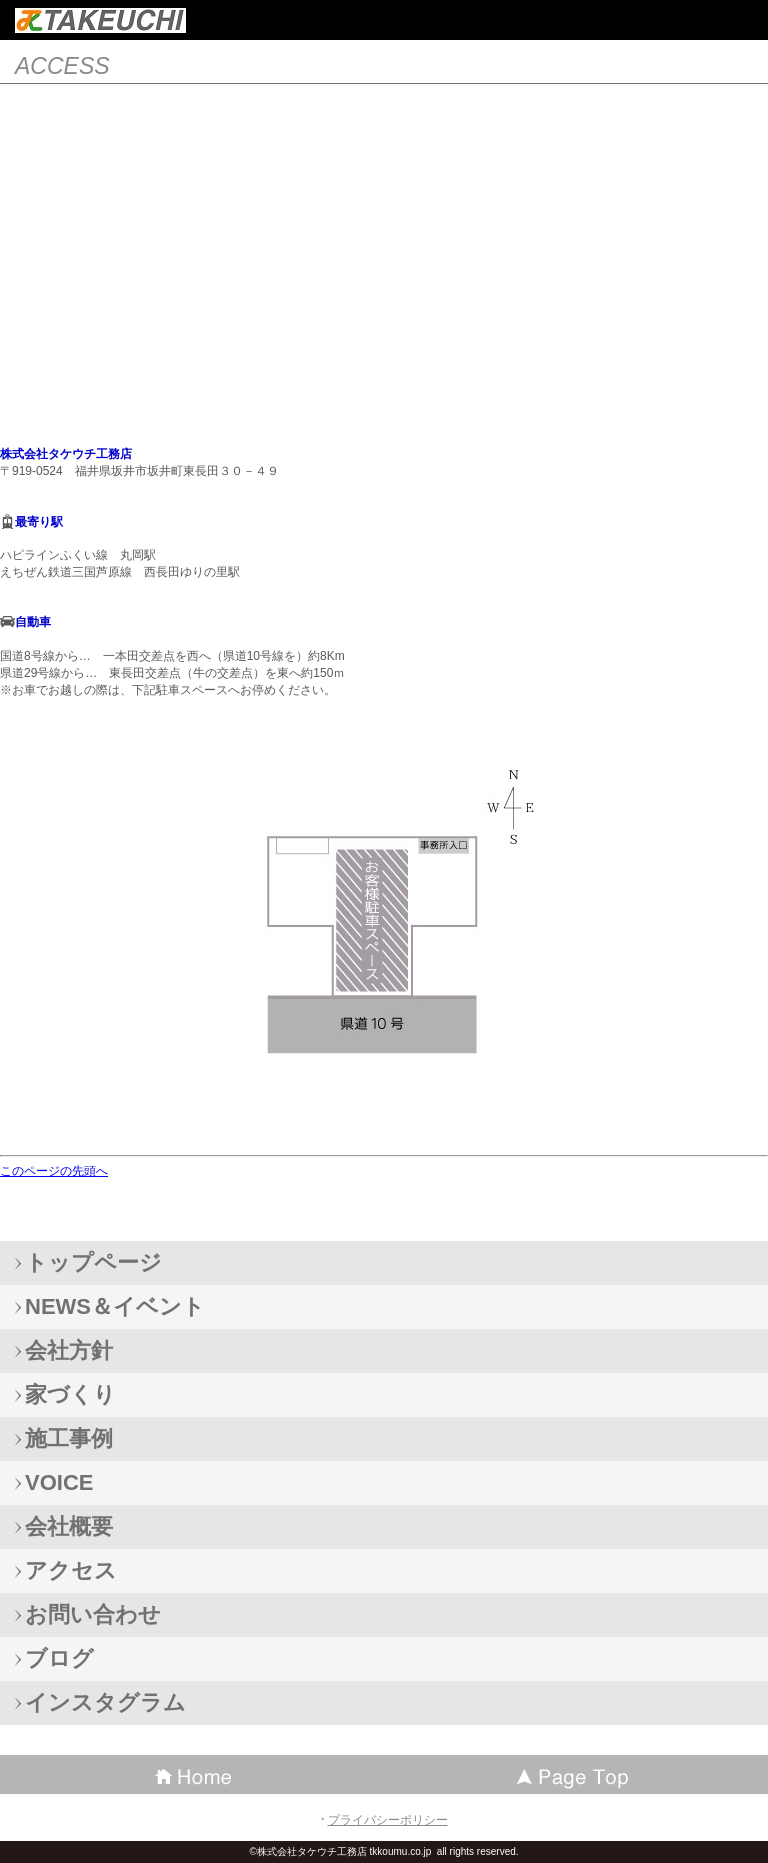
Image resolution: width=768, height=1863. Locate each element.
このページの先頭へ (54, 1171)
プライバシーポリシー (388, 1820)
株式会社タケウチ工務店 (100, 20)
